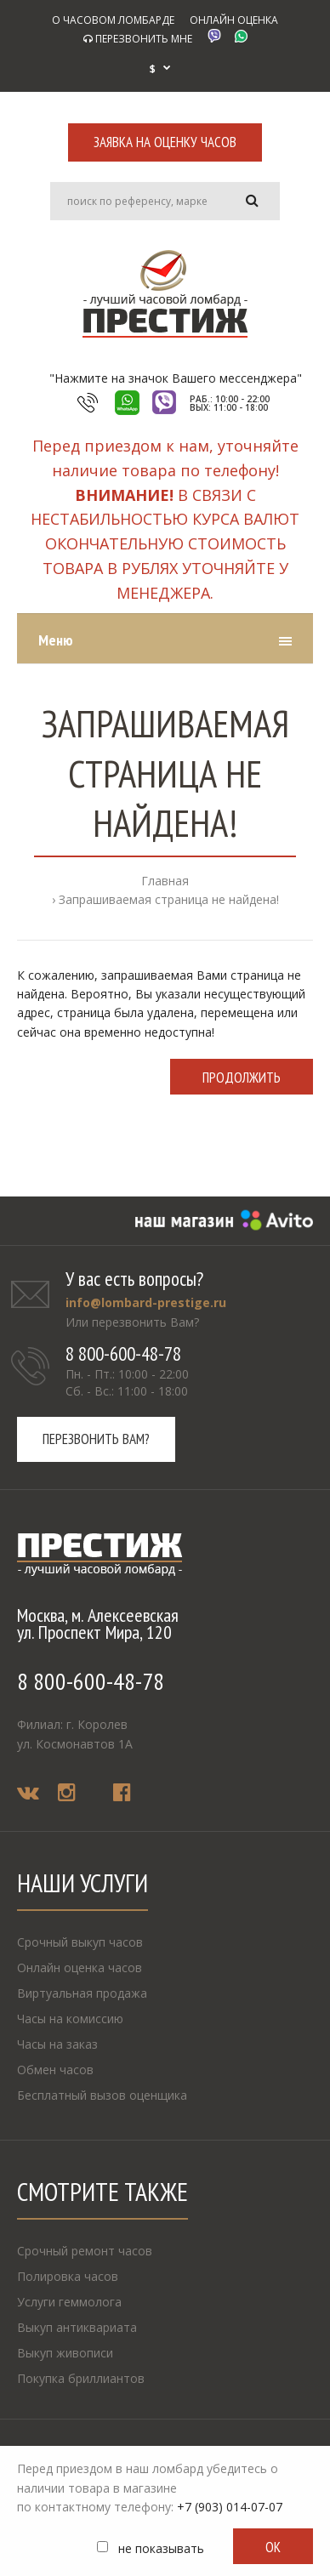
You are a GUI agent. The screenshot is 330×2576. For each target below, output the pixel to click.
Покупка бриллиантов (81, 2378)
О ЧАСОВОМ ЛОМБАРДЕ (113, 20)
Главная (165, 881)
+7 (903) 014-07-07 (229, 2507)
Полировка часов (67, 2276)
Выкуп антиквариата (77, 2327)
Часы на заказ (57, 2044)
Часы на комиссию (70, 2018)
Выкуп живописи (65, 2353)
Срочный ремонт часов (84, 2251)
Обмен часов (55, 2069)
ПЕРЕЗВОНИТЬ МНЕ (137, 38)
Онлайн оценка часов (79, 1967)
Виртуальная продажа (82, 1993)
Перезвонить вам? (96, 1439)
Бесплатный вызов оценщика (102, 2095)
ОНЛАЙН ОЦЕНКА (234, 20)
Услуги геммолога (69, 2302)
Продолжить (241, 1077)
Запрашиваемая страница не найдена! (169, 899)
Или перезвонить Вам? (132, 1322)
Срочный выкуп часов (80, 1942)
